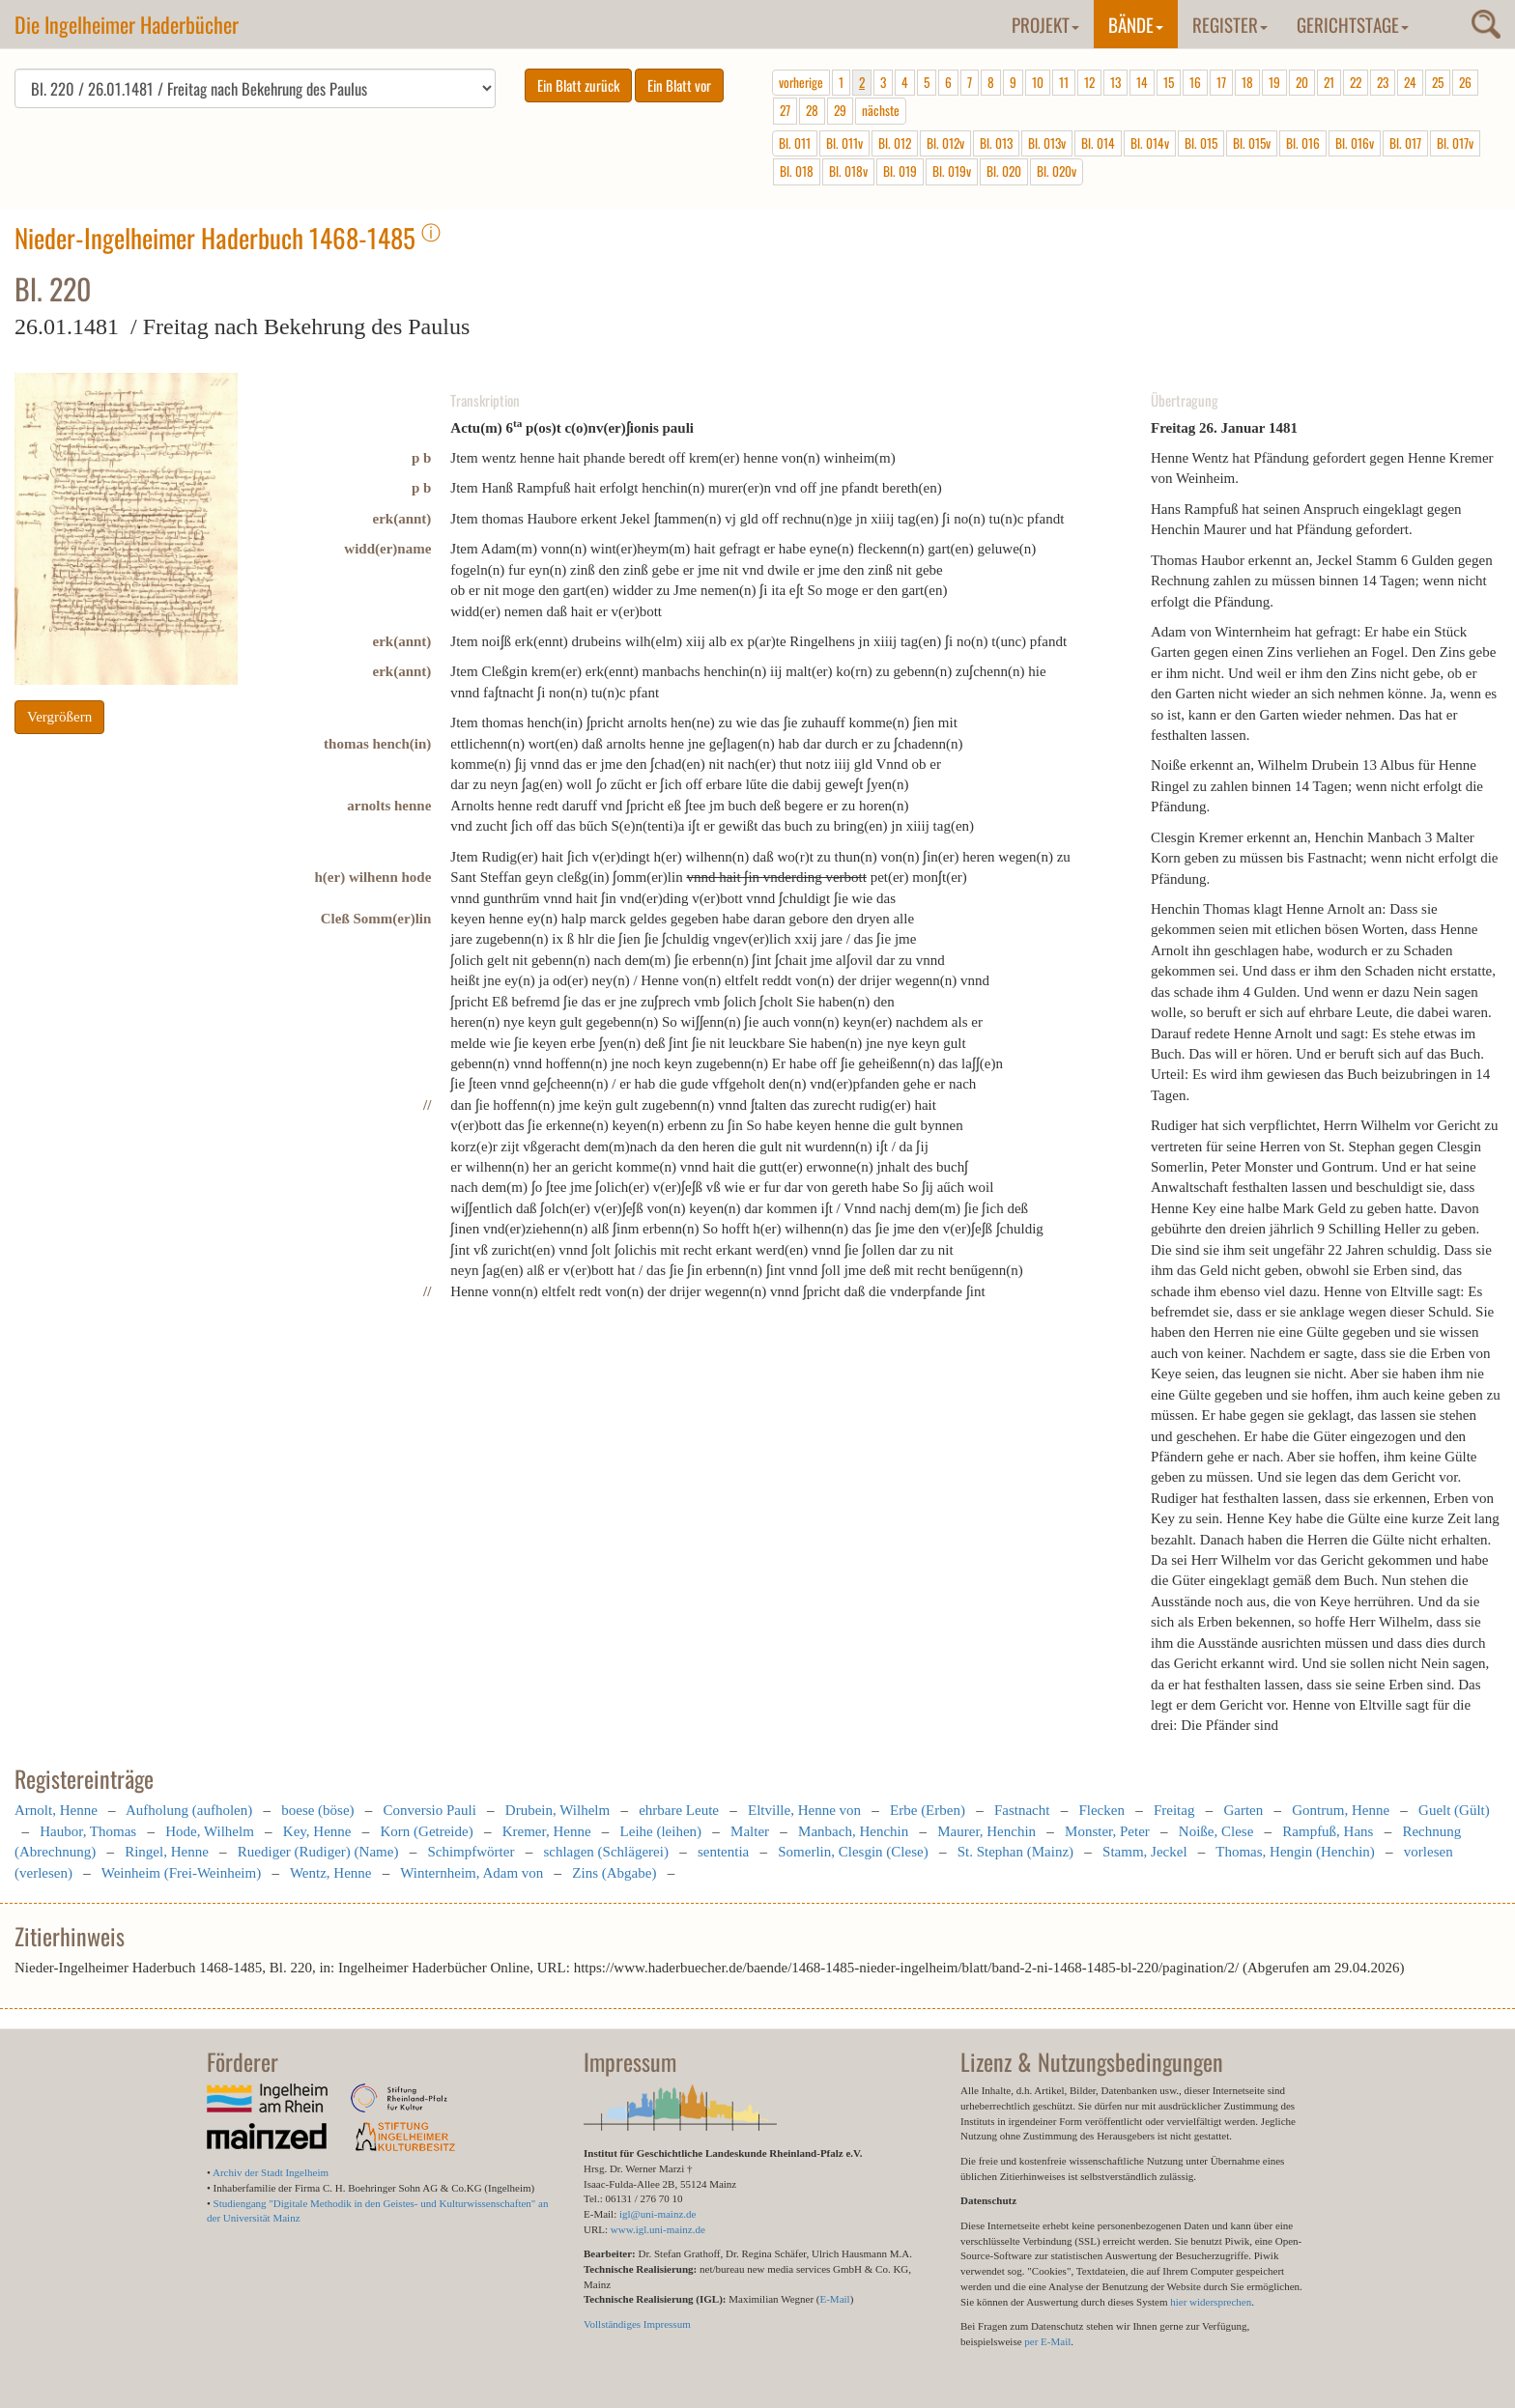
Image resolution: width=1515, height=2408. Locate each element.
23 (1382, 82)
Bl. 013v (1047, 143)
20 (1302, 82)
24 (1410, 82)
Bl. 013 (996, 143)
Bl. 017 (1405, 143)
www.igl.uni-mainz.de (658, 2229)
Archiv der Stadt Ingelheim (271, 2172)
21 (1329, 82)
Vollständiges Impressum (637, 2324)
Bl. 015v (1252, 143)
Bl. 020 (1003, 171)
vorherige (801, 82)
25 (1438, 82)
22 (1355, 82)
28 (812, 110)
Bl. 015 (1201, 143)
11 (1064, 82)
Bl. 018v (848, 171)
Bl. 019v (951, 171)
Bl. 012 (894, 143)
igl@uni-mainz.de (657, 2214)
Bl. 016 (1303, 143)
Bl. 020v (1056, 171)
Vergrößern (59, 716)
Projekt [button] (1045, 24)
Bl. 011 (795, 143)
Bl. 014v (1149, 143)
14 (1142, 82)
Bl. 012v (945, 143)
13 (1115, 82)
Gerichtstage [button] (1353, 24)
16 (1195, 82)
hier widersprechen (1210, 2302)
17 (1221, 82)
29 (840, 110)
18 (1247, 82)
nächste (881, 110)
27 (785, 110)
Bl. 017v (1455, 143)
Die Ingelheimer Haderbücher (126, 24)
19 (1274, 82)
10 (1037, 82)
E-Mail (834, 2299)
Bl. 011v (844, 143)
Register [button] (1230, 24)
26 (1465, 82)
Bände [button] (1135, 24)
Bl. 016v (1354, 143)
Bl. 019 (900, 171)
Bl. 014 (1098, 143)
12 (1089, 82)
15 (1168, 82)
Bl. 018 (797, 171)
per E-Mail (1047, 2341)
